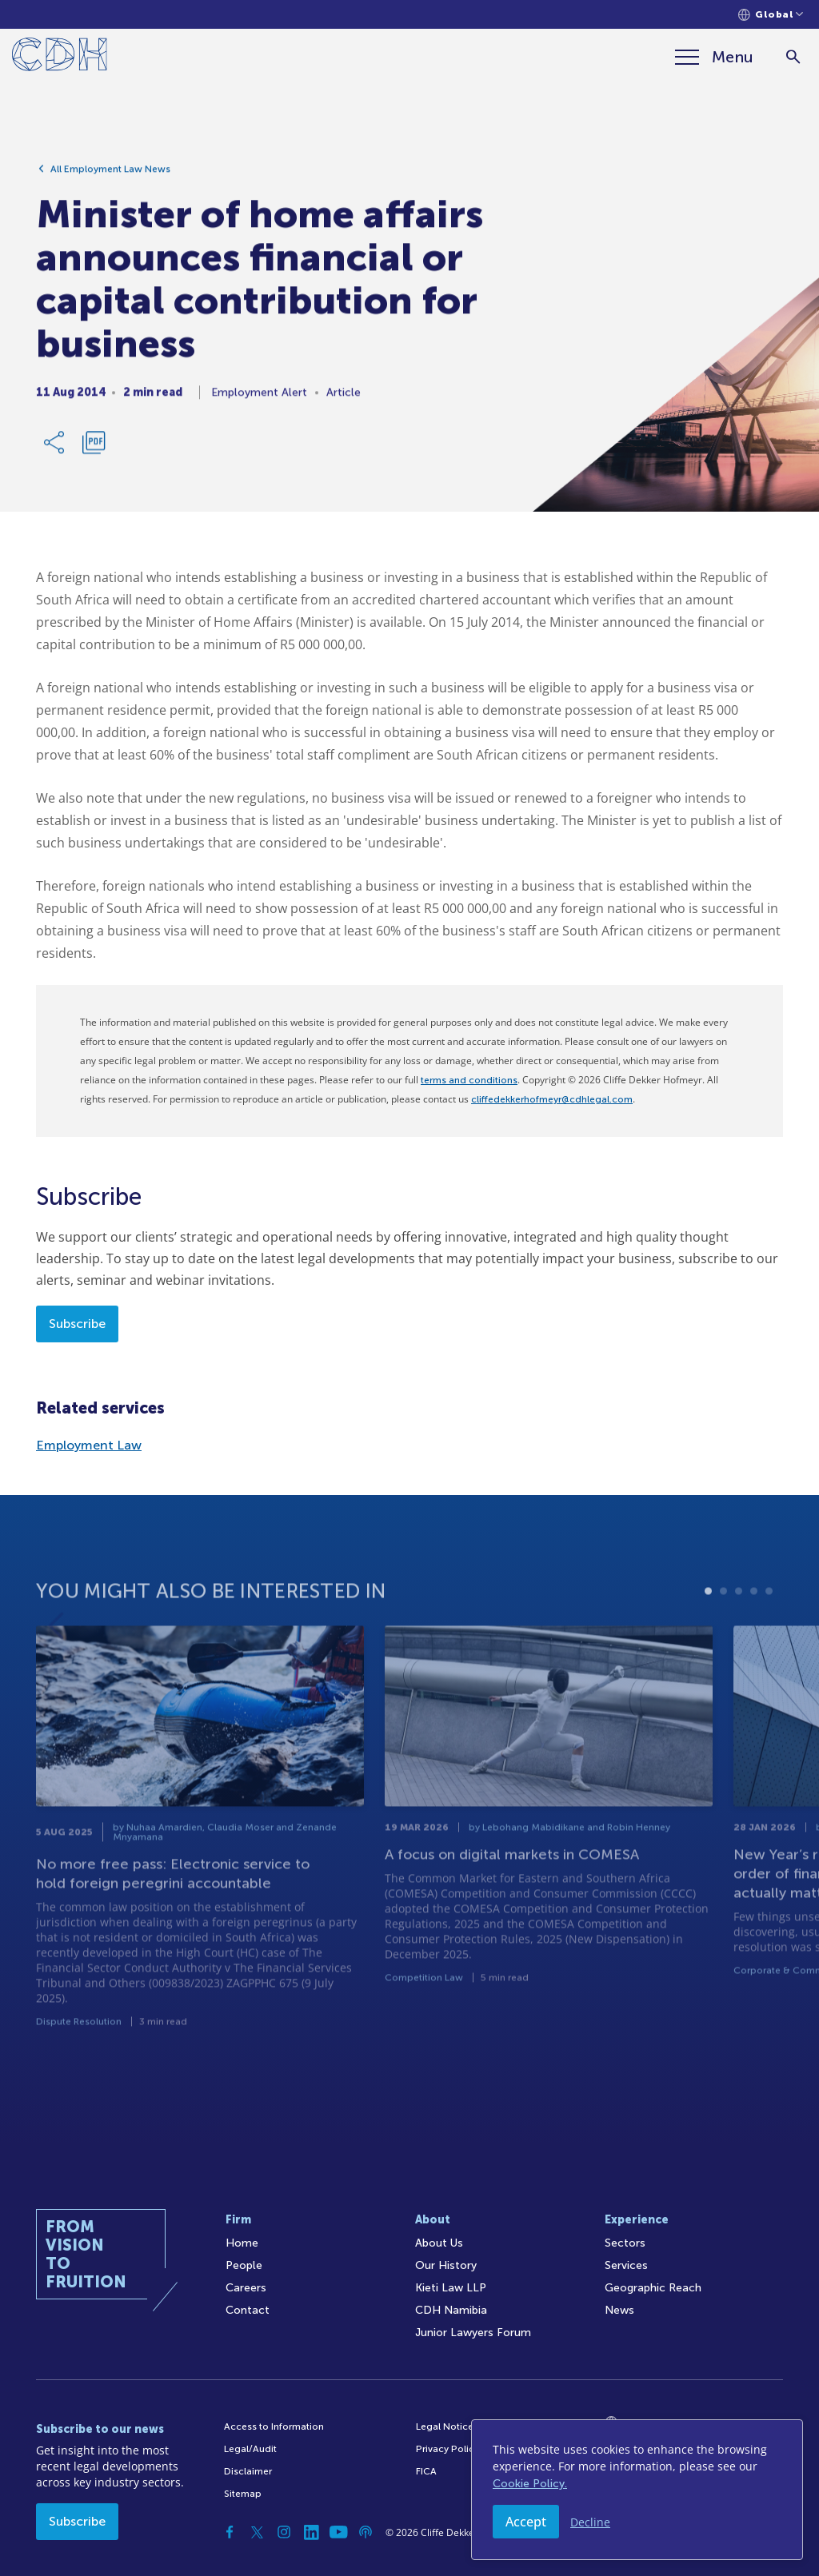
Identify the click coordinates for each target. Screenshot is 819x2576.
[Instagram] (284, 2532)
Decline (590, 2522)
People (244, 2265)
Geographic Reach (653, 2288)
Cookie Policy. (530, 2483)
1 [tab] (708, 1638)
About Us (439, 2243)
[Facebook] (229, 2532)
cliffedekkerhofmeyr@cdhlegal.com (552, 1099)
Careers (246, 2288)
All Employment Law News (110, 176)
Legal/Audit (250, 2448)
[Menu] (714, 56)
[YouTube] (338, 2532)
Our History (446, 2265)
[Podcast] (365, 2532)
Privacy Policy (447, 2448)
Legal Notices (447, 2426)
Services (626, 2265)
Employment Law (89, 1445)
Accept (525, 2521)
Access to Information (274, 2426)
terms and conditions (469, 1080)
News (619, 2310)
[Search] (793, 57)
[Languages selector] (770, 15)
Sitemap (243, 2493)
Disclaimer (248, 2471)
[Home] (59, 57)
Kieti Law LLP (450, 2288)
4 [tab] (753, 1638)
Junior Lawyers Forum (473, 2332)
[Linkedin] (311, 2532)
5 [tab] (769, 1638)
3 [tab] (738, 1638)
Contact (248, 2310)
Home (242, 2243)
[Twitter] (257, 2532)
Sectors (625, 2243)
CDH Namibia (451, 2310)
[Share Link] (55, 450)
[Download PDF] (93, 450)
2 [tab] (723, 1638)
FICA (426, 2471)
